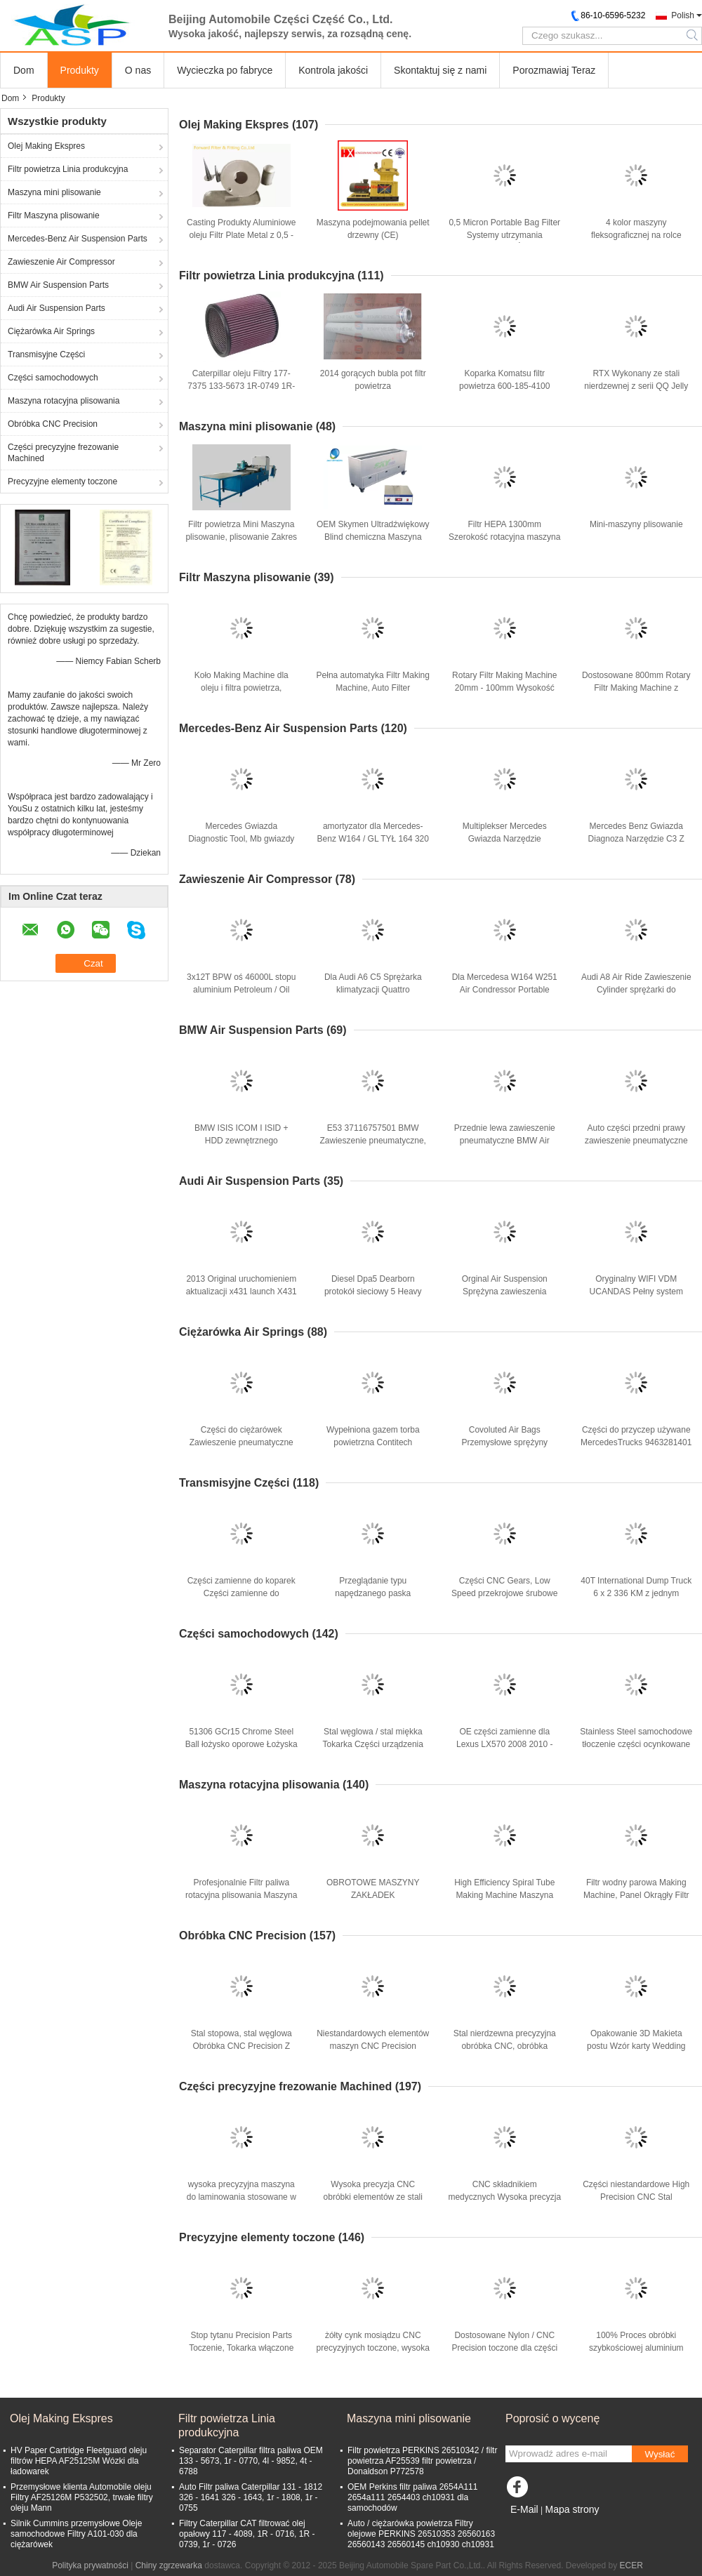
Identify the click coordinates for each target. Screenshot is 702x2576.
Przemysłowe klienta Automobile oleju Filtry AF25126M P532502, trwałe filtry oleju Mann (82, 2497)
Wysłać (660, 2454)
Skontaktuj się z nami (440, 70)
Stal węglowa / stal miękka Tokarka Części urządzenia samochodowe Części (373, 1744)
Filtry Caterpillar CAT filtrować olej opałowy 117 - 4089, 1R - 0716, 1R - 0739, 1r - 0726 (246, 2533)
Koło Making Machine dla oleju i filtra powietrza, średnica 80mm (241, 687)
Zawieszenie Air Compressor (61, 262)
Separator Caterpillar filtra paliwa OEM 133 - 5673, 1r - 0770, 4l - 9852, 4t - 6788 (251, 2460)
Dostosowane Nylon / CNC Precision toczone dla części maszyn (504, 2347)
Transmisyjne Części (46, 354)
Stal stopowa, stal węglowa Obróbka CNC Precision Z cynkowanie (241, 2046)
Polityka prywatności (90, 2565)
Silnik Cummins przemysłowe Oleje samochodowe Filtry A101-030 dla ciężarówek (76, 2533)
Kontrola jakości (333, 70)
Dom (23, 70)
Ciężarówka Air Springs (51, 331)
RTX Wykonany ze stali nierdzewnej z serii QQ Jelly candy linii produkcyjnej (636, 386)
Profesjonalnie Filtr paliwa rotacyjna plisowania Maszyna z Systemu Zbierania (241, 1895)
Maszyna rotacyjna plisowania (63, 401)
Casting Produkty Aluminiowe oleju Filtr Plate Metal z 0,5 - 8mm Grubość (241, 235)
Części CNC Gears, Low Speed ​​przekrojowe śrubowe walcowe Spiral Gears (504, 1593)
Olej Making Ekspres (46, 146)
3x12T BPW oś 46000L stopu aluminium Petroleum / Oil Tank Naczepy (241, 989)
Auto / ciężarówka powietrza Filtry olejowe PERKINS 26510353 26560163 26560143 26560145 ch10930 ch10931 (421, 2533)
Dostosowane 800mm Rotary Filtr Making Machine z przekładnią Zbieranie (636, 687)
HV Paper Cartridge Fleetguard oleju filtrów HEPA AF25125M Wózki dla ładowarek (79, 2460)
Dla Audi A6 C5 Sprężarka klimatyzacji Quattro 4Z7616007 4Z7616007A (373, 989)
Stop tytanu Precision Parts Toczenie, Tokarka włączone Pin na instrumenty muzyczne (241, 2347)
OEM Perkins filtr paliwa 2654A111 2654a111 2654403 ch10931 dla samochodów (412, 2497)
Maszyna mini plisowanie (54, 192)
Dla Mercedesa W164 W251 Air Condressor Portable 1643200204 (504, 989)
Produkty (79, 70)
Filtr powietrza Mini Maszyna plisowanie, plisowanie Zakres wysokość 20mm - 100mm (241, 537)
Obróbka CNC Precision (53, 424)
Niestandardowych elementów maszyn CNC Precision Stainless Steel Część (373, 2046)
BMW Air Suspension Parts (58, 285)
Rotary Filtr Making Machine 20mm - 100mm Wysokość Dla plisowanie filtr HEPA (504, 687)
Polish (682, 15)
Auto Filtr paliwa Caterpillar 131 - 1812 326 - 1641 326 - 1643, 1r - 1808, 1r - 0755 (250, 2497)
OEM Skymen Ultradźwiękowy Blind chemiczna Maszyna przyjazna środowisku (373, 537)
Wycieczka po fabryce (224, 70)
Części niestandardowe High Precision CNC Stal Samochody (636, 2197)
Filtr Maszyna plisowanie (54, 215)
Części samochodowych (53, 378)
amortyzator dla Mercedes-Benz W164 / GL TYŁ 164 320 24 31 (373, 838)
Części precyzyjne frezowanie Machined (63, 452)
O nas (138, 70)
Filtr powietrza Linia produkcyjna (68, 169)
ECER (631, 2565)
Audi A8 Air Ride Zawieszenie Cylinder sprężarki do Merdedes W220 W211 (636, 989)
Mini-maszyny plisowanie (636, 524)
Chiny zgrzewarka (168, 2565)
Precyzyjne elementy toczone (62, 481)
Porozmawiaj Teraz (553, 70)
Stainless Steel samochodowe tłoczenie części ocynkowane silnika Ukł (636, 1744)
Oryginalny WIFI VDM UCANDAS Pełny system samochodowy (636, 1291)
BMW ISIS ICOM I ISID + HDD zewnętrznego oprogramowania (241, 1140)
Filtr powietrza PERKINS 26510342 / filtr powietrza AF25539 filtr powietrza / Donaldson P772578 (422, 2460)
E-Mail (524, 2509)
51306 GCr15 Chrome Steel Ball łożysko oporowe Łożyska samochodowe (241, 1744)
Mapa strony (572, 2509)
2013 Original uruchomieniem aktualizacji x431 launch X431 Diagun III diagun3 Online (241, 1291)
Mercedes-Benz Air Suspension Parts (77, 239)
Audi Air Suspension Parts (56, 308)
